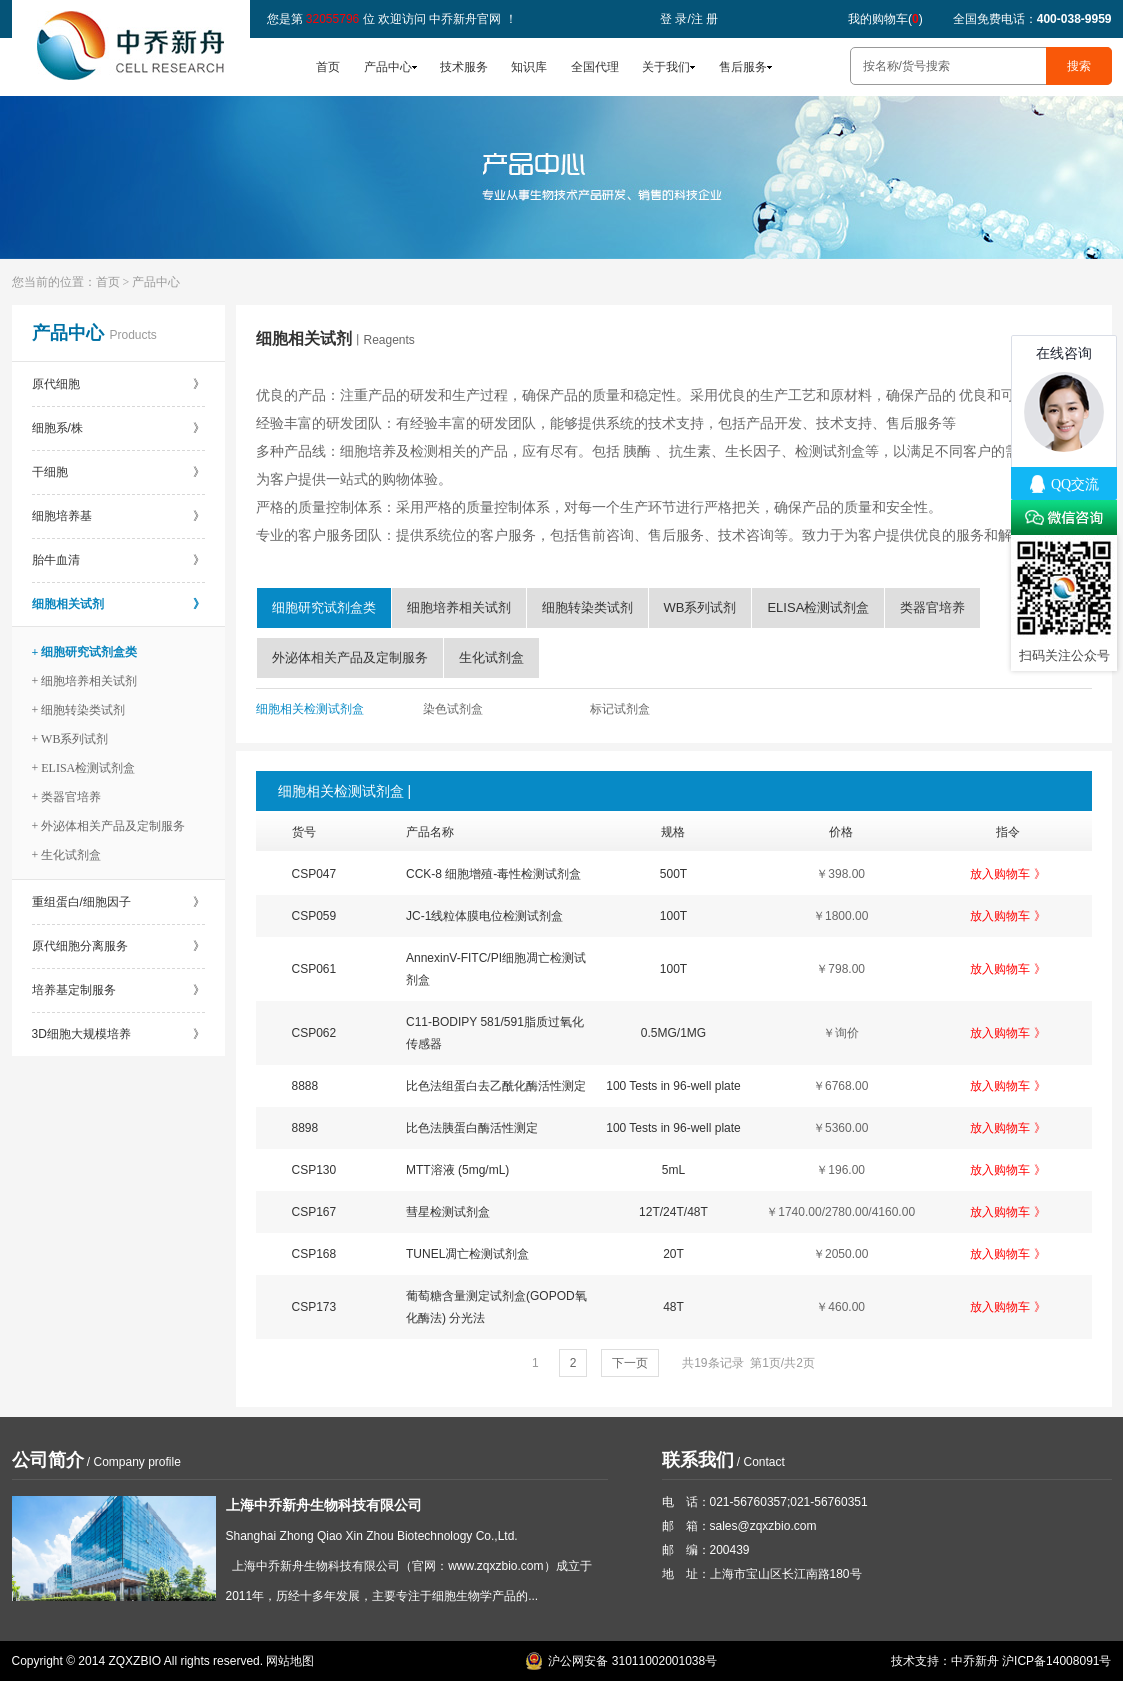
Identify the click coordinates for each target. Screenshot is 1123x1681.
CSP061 (314, 969)
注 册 (704, 19)
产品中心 (388, 67)
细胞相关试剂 (118, 604)
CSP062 (314, 1033)
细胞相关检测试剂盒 (310, 709)
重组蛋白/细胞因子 (118, 902)
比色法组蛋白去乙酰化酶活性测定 (496, 1086)
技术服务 (464, 67)
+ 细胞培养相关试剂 (85, 681)
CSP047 (314, 874)
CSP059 (314, 916)
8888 (305, 1086)
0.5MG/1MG (673, 1033)
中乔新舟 (975, 1661)
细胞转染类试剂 (587, 607)
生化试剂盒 (491, 657)
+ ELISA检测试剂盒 (84, 768)
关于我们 (666, 67)
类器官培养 (932, 607)
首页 (328, 67)
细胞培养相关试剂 (459, 607)
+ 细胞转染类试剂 (79, 710)
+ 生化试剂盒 (67, 855)
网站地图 (290, 1661)
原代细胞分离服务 (118, 946)
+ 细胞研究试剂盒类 (85, 652)
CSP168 (314, 1254)
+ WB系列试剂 (70, 739)
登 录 (673, 19)
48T (673, 1307)
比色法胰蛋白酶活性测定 (472, 1128)
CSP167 (314, 1212)
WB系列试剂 (700, 607)
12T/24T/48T (673, 1212)
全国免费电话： (1032, 19)
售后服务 (743, 67)
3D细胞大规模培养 (118, 1034)
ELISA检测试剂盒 (818, 607)
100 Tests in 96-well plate (673, 1086)
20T (673, 1254)
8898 (305, 1128)
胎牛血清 (118, 560)
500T (673, 874)
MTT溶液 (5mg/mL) (457, 1170)
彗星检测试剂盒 (448, 1212)
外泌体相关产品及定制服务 (350, 657)
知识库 (529, 67)
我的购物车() (885, 19)
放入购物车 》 (1007, 874)
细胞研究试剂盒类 (324, 607)
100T (673, 916)
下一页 (630, 1363)
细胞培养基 (118, 516)
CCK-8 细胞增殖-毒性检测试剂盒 (493, 874)
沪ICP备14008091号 (1056, 1661)
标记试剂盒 (620, 709)
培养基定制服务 (118, 990)
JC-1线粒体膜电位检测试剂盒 (484, 916)
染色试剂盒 (453, 709)
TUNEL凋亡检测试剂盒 (467, 1254)
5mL (673, 1170)
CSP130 (314, 1170)
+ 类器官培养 (67, 797)
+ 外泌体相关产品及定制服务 (109, 826)
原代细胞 (118, 384)
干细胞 (118, 472)
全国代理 (595, 67)
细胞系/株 (118, 428)
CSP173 (314, 1307)
